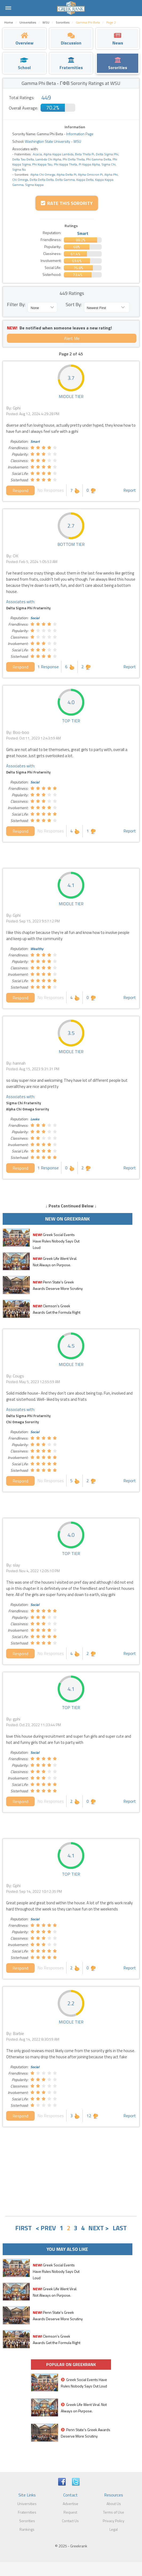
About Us (113, 2503)
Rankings (26, 2529)
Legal (113, 2529)
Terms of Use (113, 2512)
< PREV (46, 2228)
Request (70, 2512)
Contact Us (70, 2521)
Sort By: (74, 304)
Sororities (27, 2521)
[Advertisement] (71, 2171)
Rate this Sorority (67, 203)
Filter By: (16, 304)
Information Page (79, 134)
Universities (27, 2503)
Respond (20, 490)
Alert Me (72, 338)
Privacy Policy (113, 2521)
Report (129, 490)
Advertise (70, 2503)
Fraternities (27, 2512)
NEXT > (98, 2228)
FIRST (23, 2228)
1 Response (48, 666)
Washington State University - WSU (52, 141)
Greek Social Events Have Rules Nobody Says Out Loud (56, 1241)
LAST (120, 2228)
